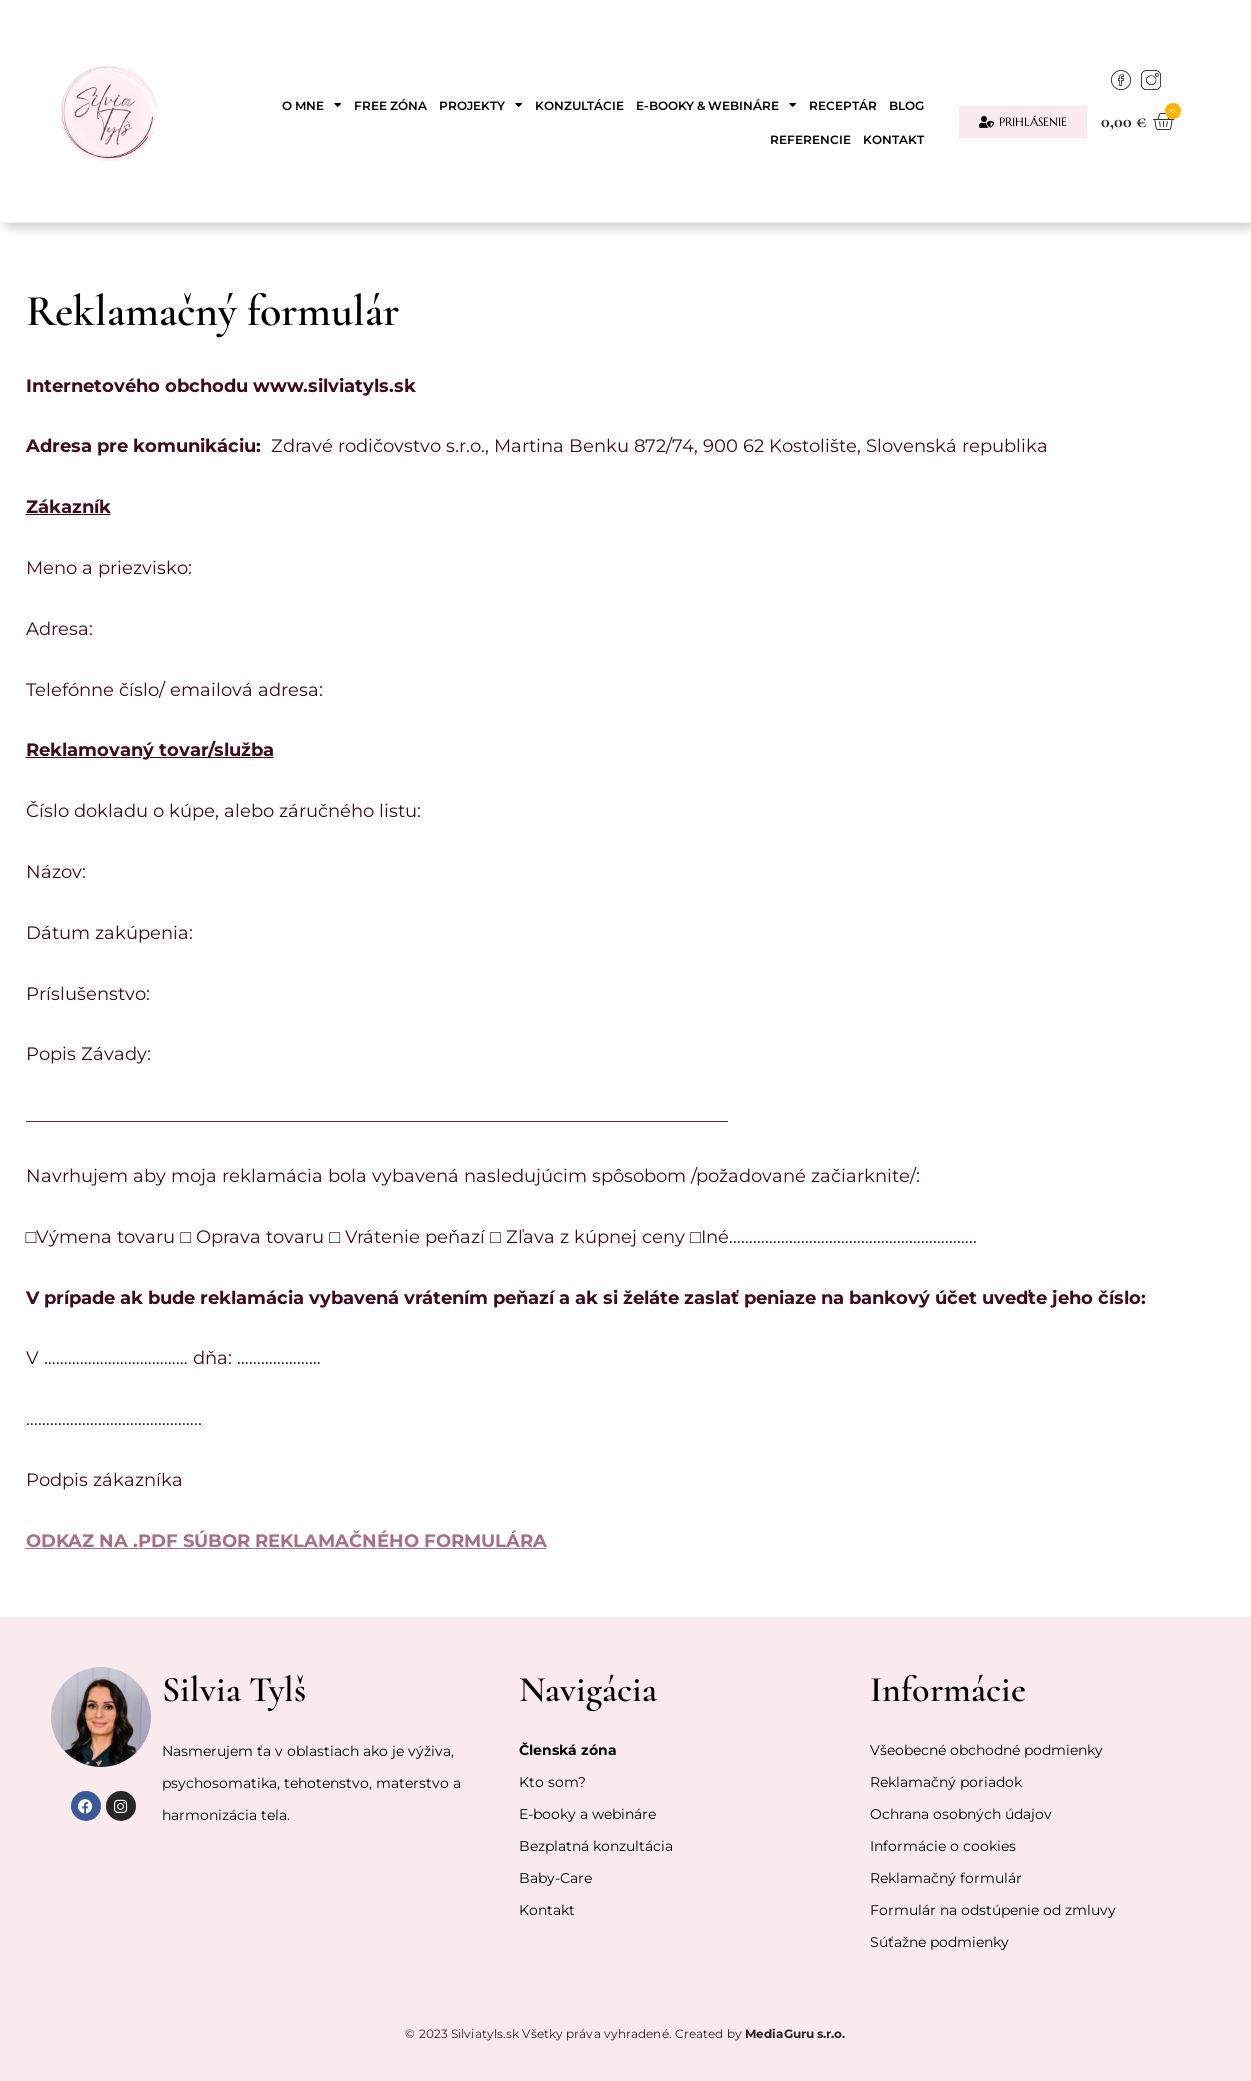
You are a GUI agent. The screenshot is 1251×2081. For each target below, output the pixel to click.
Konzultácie (579, 105)
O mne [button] (312, 105)
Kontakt (893, 139)
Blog (906, 105)
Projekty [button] (481, 105)
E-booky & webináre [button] (716, 105)
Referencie (810, 139)
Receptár (843, 105)
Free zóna (390, 105)
